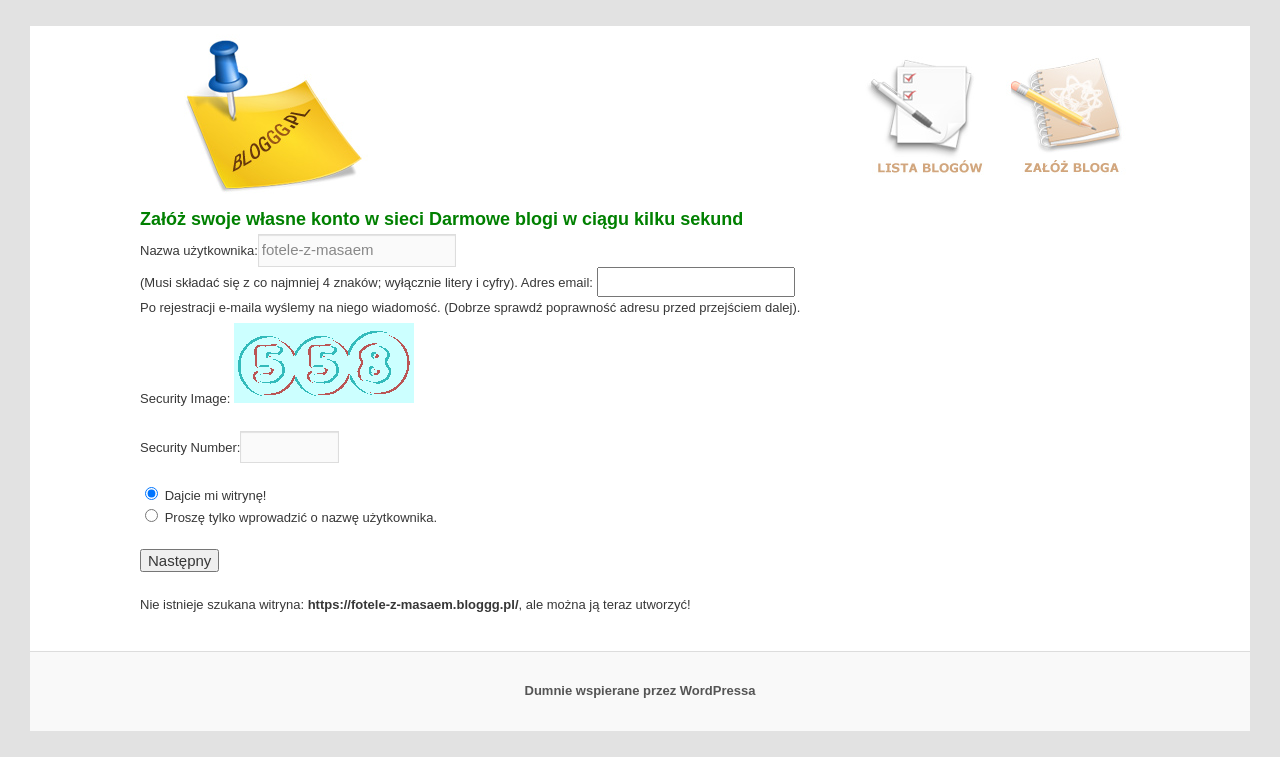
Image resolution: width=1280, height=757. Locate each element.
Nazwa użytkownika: (199, 250)
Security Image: (185, 398)
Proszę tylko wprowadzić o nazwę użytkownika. (301, 517)
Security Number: (190, 447)
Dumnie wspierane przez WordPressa (640, 690)
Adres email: (557, 282)
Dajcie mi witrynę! (216, 495)
